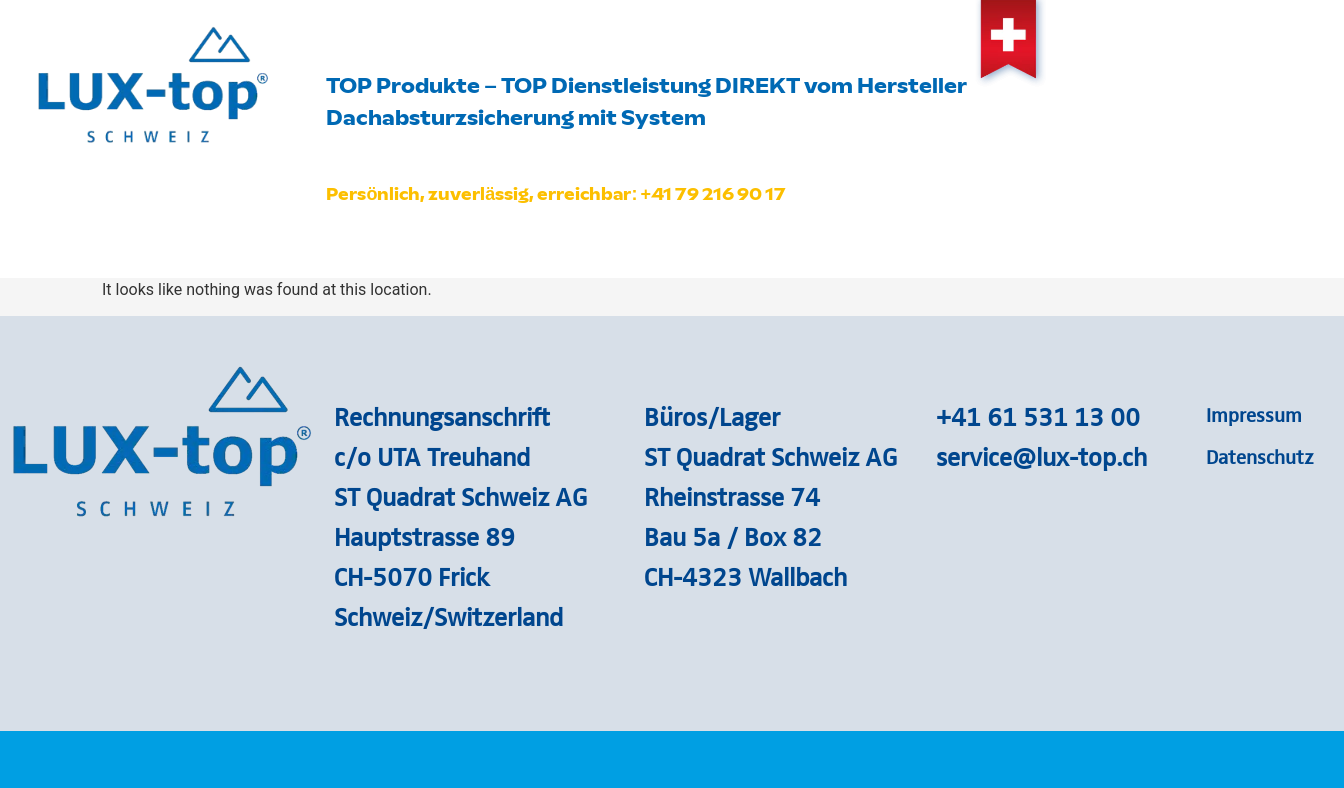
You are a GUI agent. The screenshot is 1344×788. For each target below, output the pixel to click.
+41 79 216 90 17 (713, 194)
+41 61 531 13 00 (1038, 416)
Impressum (1254, 414)
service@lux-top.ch (1041, 456)
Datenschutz (1260, 456)
